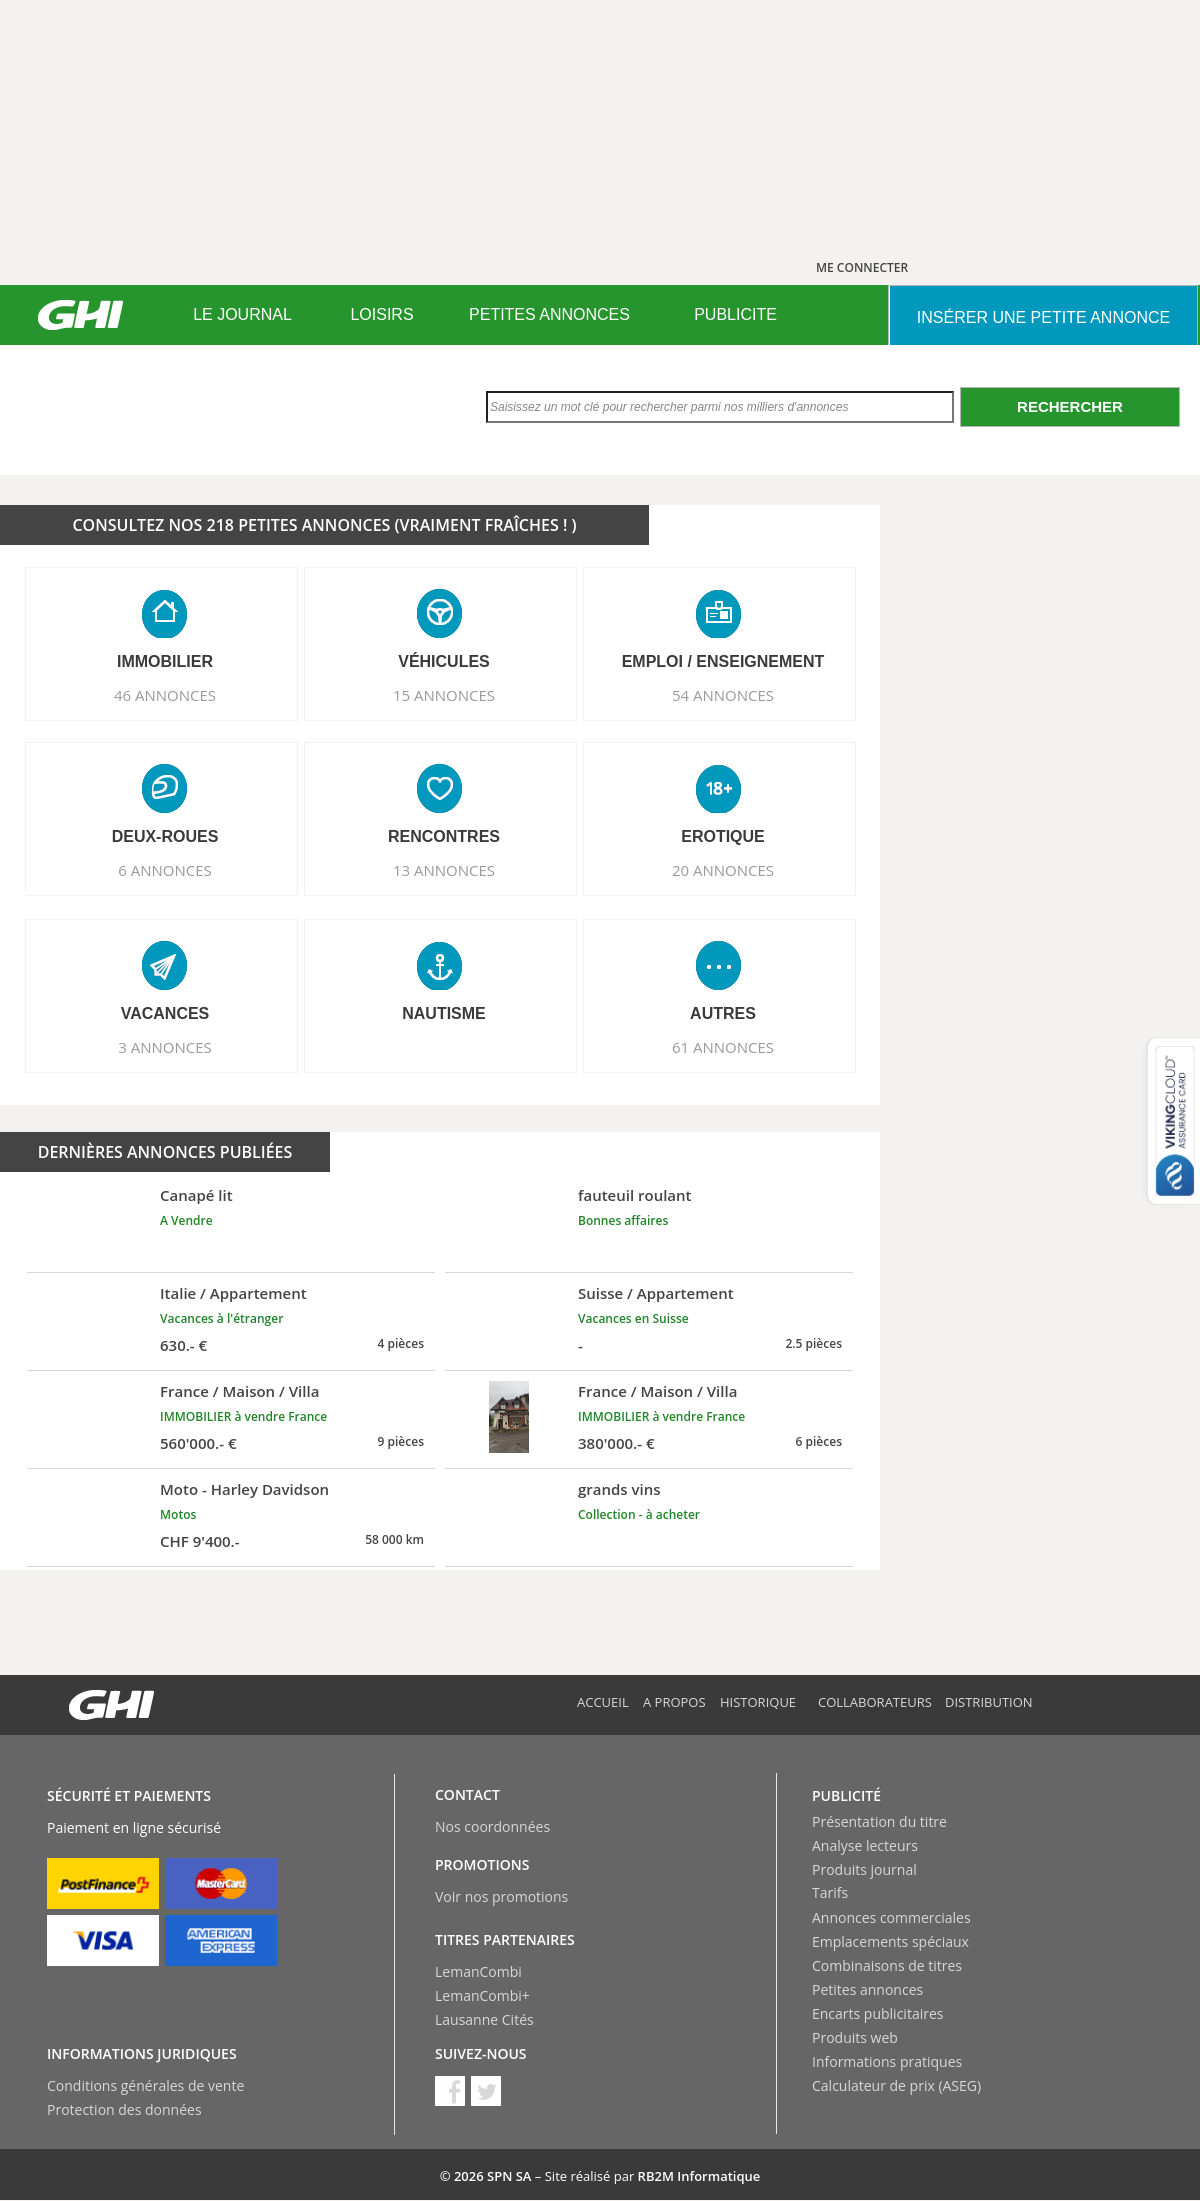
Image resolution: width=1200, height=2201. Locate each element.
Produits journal (864, 1869)
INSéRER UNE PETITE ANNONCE (1043, 317)
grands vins (619, 1489)
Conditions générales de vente (145, 2085)
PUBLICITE (735, 314)
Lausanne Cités (484, 2019)
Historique (758, 1702)
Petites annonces (867, 1989)
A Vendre (186, 1220)
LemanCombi (478, 1971)
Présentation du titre (879, 1821)
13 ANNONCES (444, 870)
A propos (674, 1702)
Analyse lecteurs (865, 1845)
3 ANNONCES (165, 1047)
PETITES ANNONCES (549, 314)
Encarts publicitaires (877, 2013)
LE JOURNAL (242, 314)
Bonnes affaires (623, 1220)
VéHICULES (444, 661)
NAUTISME (444, 1013)
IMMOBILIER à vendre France (243, 1416)
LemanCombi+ (482, 1995)
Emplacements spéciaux (890, 1941)
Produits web (855, 2037)
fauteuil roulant (635, 1195)
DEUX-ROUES (165, 836)
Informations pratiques (887, 2061)
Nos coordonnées (492, 1826)
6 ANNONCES (165, 870)
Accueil (603, 1702)
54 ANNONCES (723, 695)
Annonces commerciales (891, 1917)
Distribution (989, 1702)
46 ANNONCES (165, 695)
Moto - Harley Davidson (244, 1489)
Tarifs (830, 1892)
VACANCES (165, 1013)
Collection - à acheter (639, 1514)
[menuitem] (242, 315)
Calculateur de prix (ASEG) (896, 2085)
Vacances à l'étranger (221, 1318)
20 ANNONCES (723, 870)
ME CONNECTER (862, 267)
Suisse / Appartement (656, 1293)
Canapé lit (196, 1195)
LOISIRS (381, 314)
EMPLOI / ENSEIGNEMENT (723, 661)
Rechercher (1070, 406)
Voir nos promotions (501, 1896)
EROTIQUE (723, 836)
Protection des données (124, 2109)
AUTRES (723, 1013)
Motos (178, 1514)
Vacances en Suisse (633, 1318)
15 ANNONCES (444, 695)
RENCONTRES (444, 836)
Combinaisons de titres (887, 1965)
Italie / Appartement (233, 1293)
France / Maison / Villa (239, 1391)
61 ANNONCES (723, 1047)
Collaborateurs (875, 1702)
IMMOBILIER (165, 661)
